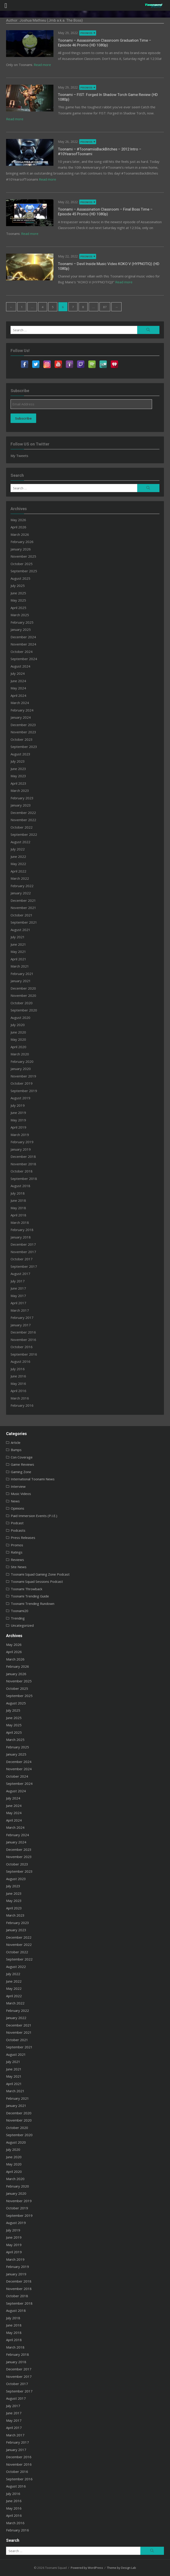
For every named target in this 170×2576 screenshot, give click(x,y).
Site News (19, 1567)
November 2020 (24, 995)
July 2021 (18, 937)
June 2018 (19, 1200)
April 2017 (19, 1303)
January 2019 (21, 1149)
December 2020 (24, 988)
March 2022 (20, 878)
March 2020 (20, 1054)
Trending (18, 1618)
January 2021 (21, 981)
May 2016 (19, 1383)
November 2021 (24, 907)
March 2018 (20, 1222)
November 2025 (24, 556)
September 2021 (24, 922)
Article (16, 1442)
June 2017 (19, 1288)
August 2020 (21, 1017)
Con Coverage (22, 1457)
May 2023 (19, 776)
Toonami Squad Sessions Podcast (37, 1581)
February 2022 (22, 886)
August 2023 (21, 754)
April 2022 (19, 871)
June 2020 (19, 1032)
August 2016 (21, 1361)
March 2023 (20, 790)
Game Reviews (23, 1464)
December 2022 (24, 812)
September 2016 (24, 1354)
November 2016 (24, 1339)
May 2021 (19, 951)
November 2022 (24, 820)
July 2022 (18, 849)
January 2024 (21, 717)
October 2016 (22, 1347)
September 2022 (24, 834)
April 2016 (19, 1390)
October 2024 (22, 651)
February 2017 (22, 1317)
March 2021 (20, 966)
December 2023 (24, 724)
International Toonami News (33, 1479)
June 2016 (19, 1376)
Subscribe (24, 418)
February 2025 (22, 622)
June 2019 (19, 1112)
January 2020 (21, 1068)
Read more (43, 64)
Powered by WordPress (87, 2568)
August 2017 (21, 1273)
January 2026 (21, 549)
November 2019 (24, 1076)
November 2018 (24, 1164)
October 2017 (22, 1259)
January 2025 (21, 629)
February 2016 (22, 1405)
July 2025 (18, 585)
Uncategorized (22, 1625)
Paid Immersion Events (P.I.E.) (34, 1515)
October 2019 (22, 1083)
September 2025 (24, 571)
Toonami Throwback (27, 1589)
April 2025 (19, 607)
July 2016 (18, 1369)
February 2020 (22, 1061)
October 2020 (22, 1003)
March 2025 (20, 615)
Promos (87, 33)
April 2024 (19, 695)
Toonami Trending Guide (30, 1596)
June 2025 (19, 593)
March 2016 (20, 1398)
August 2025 (21, 578)
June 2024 (19, 681)
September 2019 (24, 1090)
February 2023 (22, 798)
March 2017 (20, 1310)
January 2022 (21, 893)
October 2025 (22, 563)
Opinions (18, 1508)
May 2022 (19, 863)
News (15, 1501)
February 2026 (22, 541)
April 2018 (19, 1215)
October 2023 (22, 739)
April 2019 (19, 1127)
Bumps (16, 1449)
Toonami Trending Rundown (33, 1603)
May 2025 (19, 600)
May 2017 (19, 1295)
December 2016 (24, 1332)
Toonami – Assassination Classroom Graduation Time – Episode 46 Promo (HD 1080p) (104, 42)
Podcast (17, 1523)
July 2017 (18, 1281)
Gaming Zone (21, 1472)
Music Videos (21, 1493)
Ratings (17, 1552)
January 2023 (21, 805)
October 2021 (22, 915)
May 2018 (19, 1208)
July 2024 (18, 673)
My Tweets (20, 455)
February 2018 (22, 1229)
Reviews (18, 1559)
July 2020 (18, 1024)
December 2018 (24, 1156)
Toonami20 (20, 1610)
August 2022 (21, 842)
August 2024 (21, 666)
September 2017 (24, 1266)
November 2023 (24, 732)
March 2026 (20, 534)
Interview (18, 1486)
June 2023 (19, 768)
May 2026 (19, 520)
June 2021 (19, 944)
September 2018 (24, 1178)
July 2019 (18, 1105)
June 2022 (19, 856)
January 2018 (21, 1237)
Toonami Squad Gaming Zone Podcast (40, 1574)
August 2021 (21, 929)
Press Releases (23, 1537)
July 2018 (18, 1193)
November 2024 (24, 644)
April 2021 (19, 959)
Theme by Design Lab (121, 2568)
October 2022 (22, 827)
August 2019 (21, 1098)
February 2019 (22, 1142)
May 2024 (19, 688)
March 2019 (20, 1134)
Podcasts (18, 1530)
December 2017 (24, 1244)
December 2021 (24, 900)
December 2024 (24, 637)
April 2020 (19, 1047)
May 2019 (19, 1120)
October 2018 (22, 1171)
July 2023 (18, 761)
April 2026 (19, 527)
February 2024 (22, 710)
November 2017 (24, 1251)
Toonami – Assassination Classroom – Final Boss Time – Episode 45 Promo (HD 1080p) (105, 211)
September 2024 (24, 658)
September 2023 (24, 746)
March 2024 (20, 702)
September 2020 (24, 1010)
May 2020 (19, 1039)
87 (105, 307)
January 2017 (21, 1325)
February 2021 (22, 973)
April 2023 (19, 783)
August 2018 (21, 1186)
